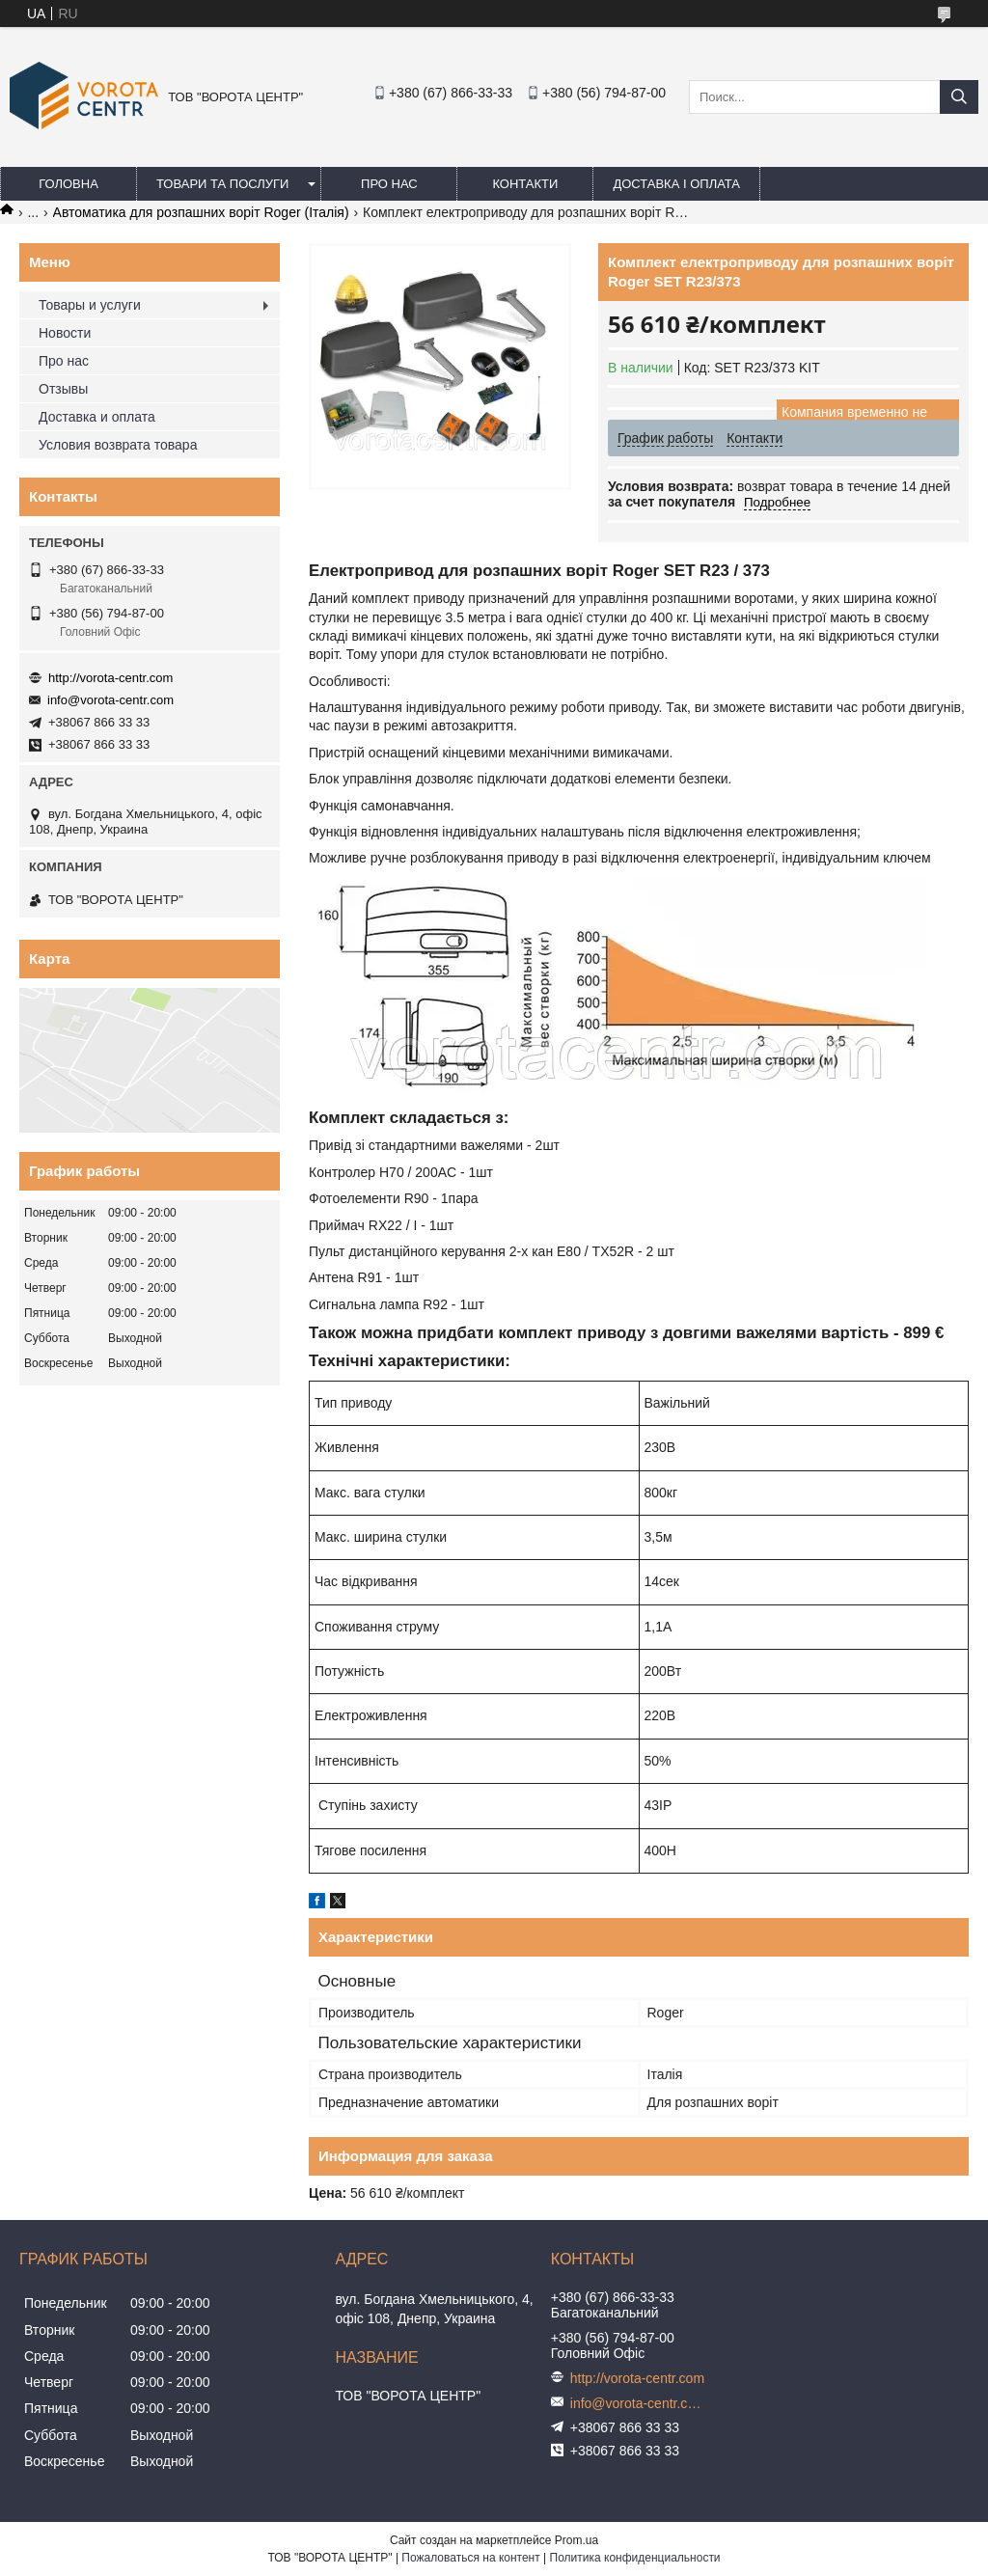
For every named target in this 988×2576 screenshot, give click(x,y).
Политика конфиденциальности (635, 2557)
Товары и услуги (90, 305)
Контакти (525, 184)
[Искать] (959, 97)
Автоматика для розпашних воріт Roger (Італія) (201, 212)
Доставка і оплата (676, 184)
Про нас (389, 184)
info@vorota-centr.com (110, 700)
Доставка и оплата (97, 417)
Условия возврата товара (118, 444)
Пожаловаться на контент (470, 2557)
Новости (65, 333)
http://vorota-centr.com (110, 678)
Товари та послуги (222, 184)
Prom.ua (576, 2540)
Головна (68, 184)
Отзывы (63, 389)
